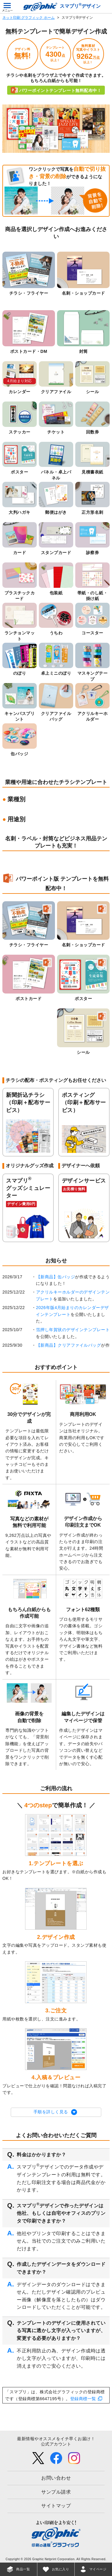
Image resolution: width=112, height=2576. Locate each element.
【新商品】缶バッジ (55, 1276)
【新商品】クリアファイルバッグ (68, 1345)
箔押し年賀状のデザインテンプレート (73, 1329)
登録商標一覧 (83, 2398)
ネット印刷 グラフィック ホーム (28, 18)
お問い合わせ (56, 2477)
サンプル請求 (56, 2492)
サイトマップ (56, 2505)
